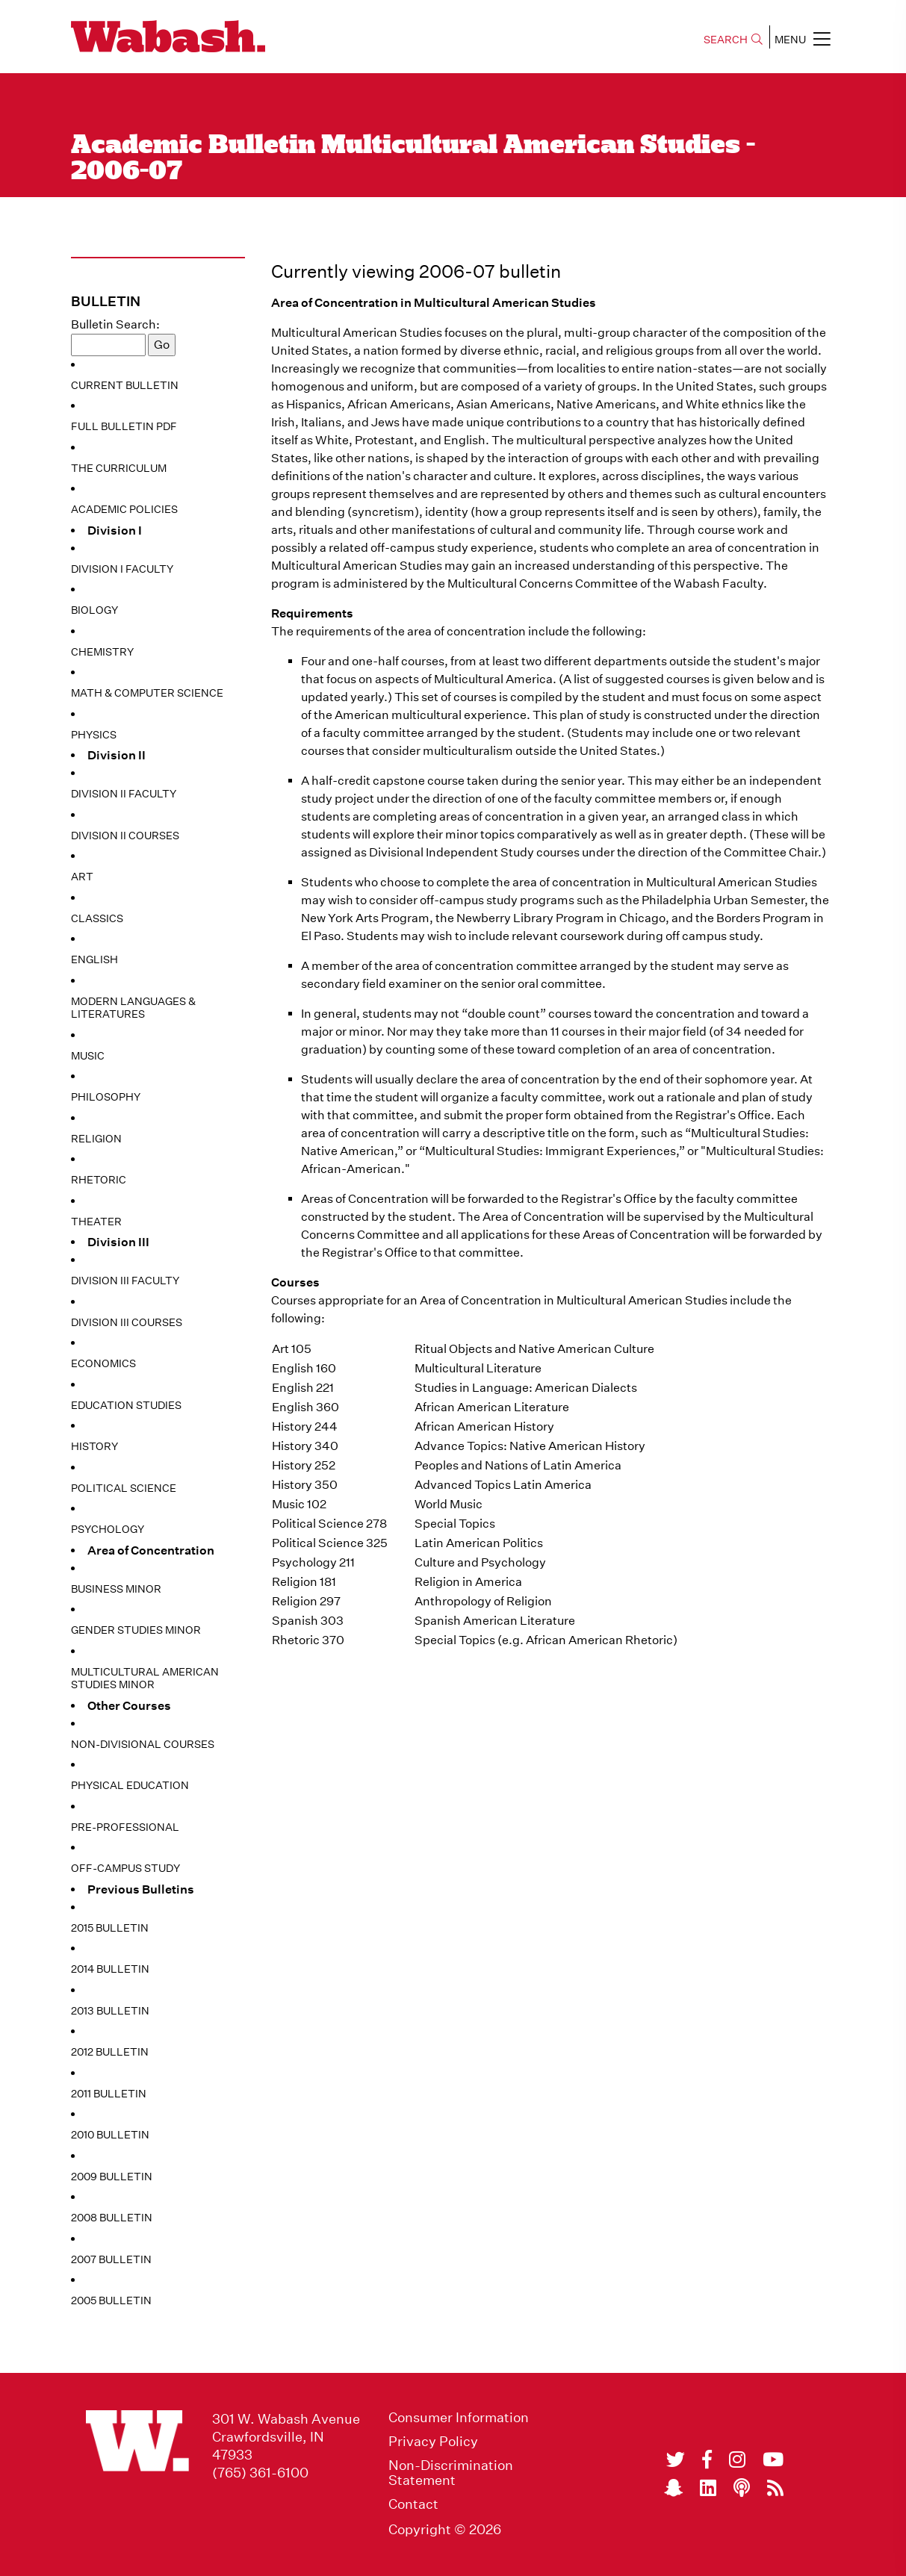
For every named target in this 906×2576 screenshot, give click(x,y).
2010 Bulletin (110, 2134)
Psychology (107, 1529)
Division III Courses (126, 1322)
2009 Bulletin (111, 2176)
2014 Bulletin (110, 1969)
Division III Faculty (125, 1280)
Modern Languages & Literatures (133, 1008)
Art (82, 876)
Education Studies (126, 1405)
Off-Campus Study (125, 1868)
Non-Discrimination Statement (450, 2473)
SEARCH (733, 39)
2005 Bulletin (111, 2300)
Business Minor (116, 1589)
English (94, 959)
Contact (413, 2504)
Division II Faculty (123, 793)
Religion (96, 1138)
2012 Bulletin (110, 2052)
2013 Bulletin (110, 2010)
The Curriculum (119, 468)
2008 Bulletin (111, 2217)
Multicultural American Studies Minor (145, 1678)
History (94, 1446)
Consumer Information (458, 2417)
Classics (97, 918)
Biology (94, 610)
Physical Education (130, 1785)
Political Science (123, 1488)
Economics (103, 1363)
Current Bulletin (125, 385)
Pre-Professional (125, 1827)
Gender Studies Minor (136, 1630)
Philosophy (105, 1097)
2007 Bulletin (111, 2259)
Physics (94, 734)
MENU (803, 39)
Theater (96, 1221)
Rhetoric (98, 1179)
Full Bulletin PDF (124, 426)
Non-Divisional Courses (142, 1744)
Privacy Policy (433, 2441)
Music (88, 1056)
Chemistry (102, 652)
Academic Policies (124, 509)
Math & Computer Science (147, 693)
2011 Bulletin (108, 2093)
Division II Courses (125, 835)
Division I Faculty (122, 569)
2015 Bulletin (110, 1928)
